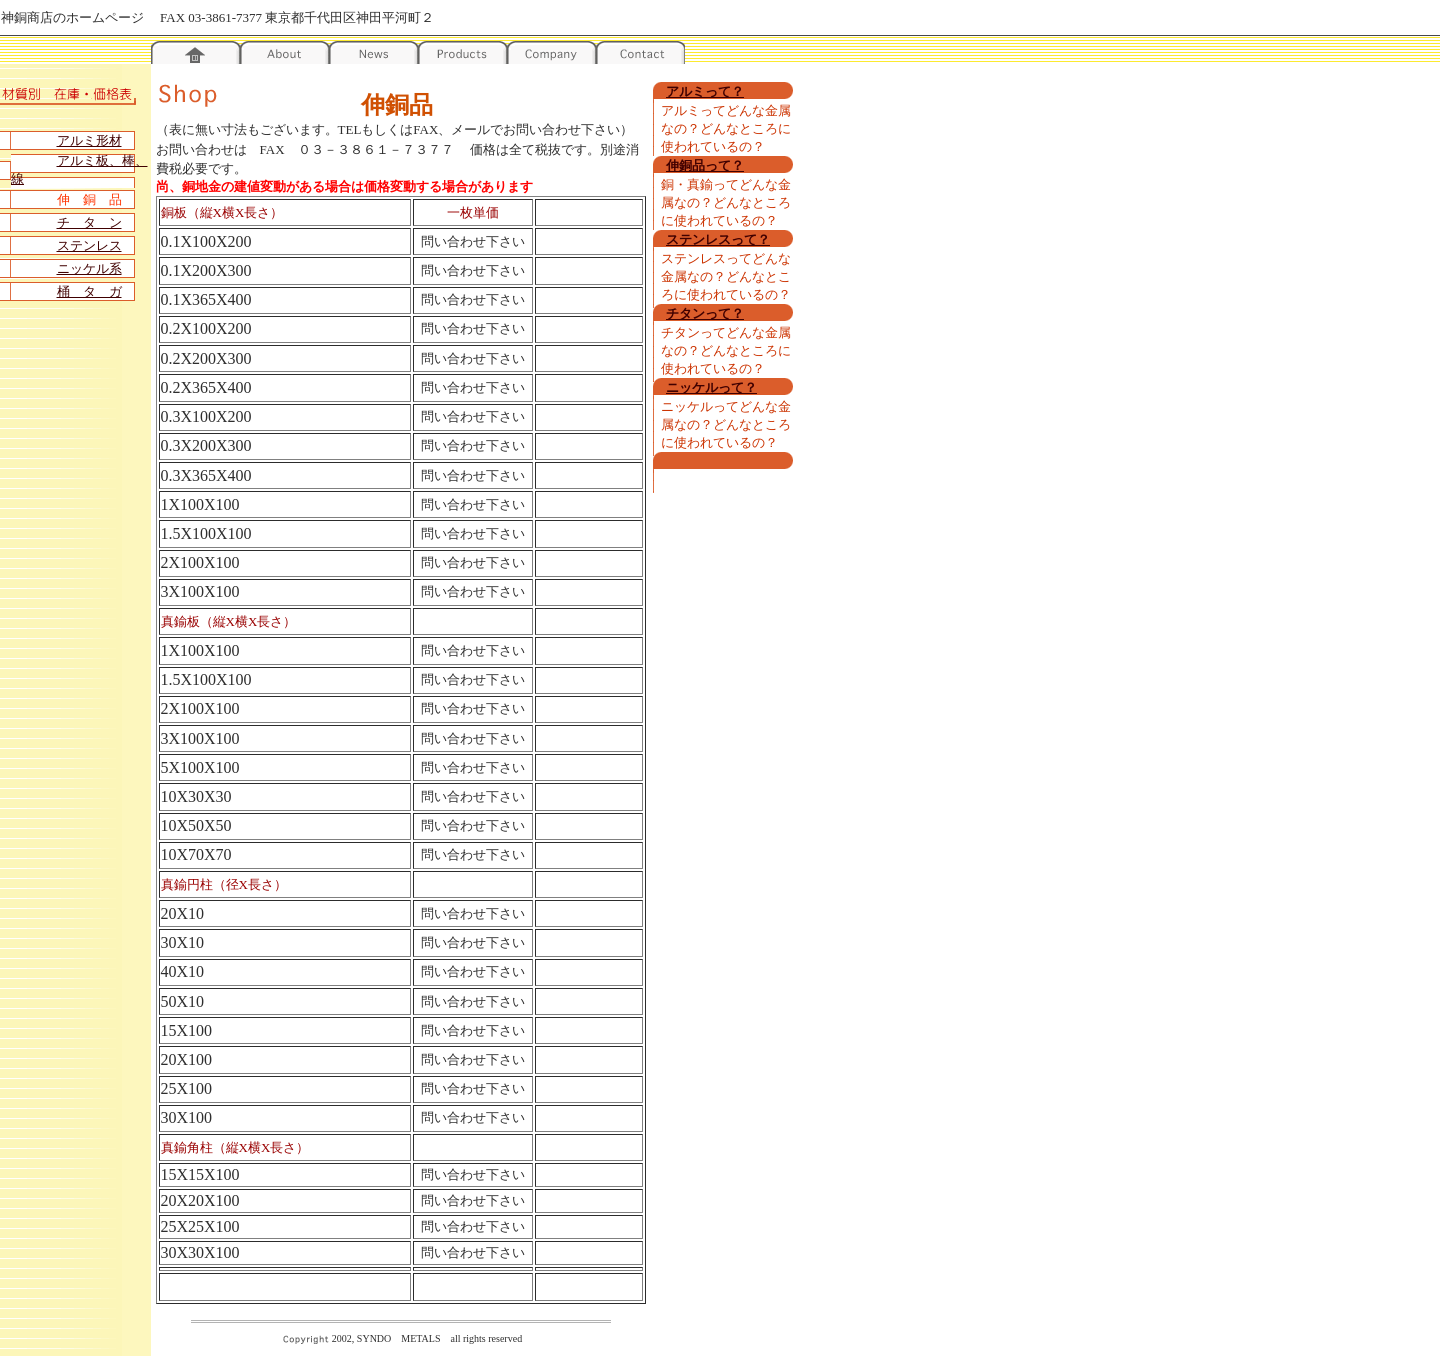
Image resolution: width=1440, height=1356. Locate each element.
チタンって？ (705, 313)
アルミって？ (705, 91)
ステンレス (89, 245)
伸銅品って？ (705, 165)
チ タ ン (89, 222)
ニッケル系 (89, 268)
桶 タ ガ (89, 291)
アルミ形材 (89, 140)
